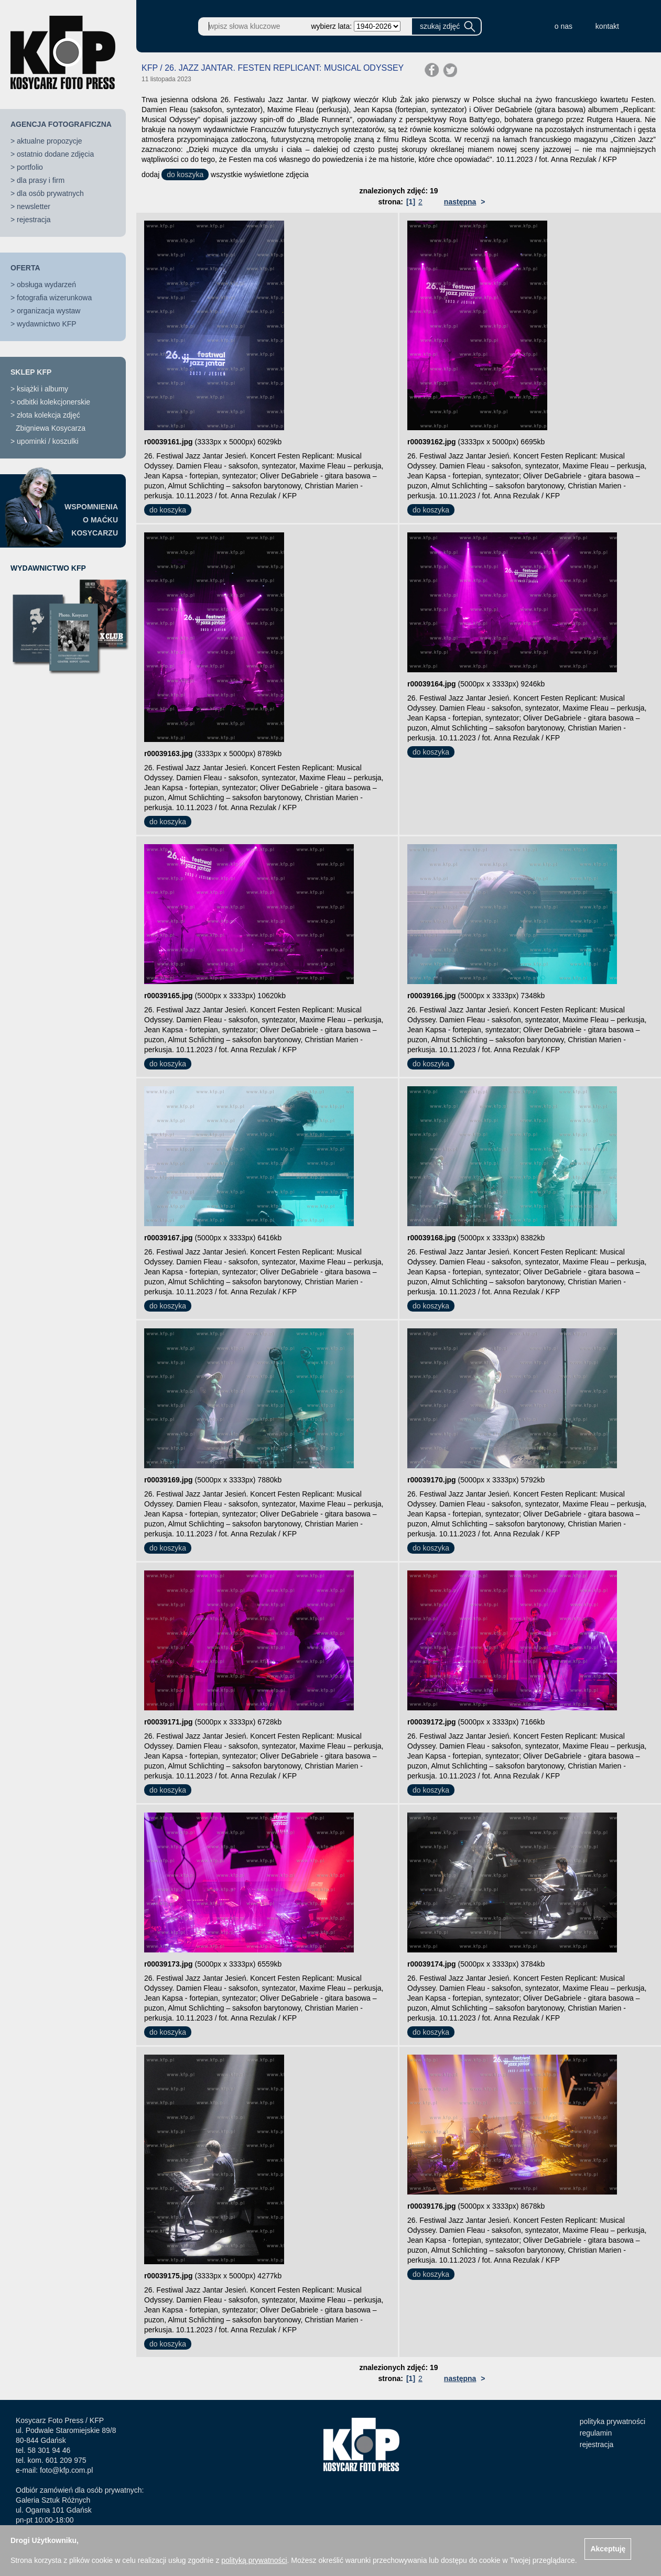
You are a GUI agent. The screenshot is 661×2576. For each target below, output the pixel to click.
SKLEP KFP (30, 372)
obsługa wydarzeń (46, 284)
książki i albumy (42, 389)
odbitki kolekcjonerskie (53, 402)
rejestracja (34, 219)
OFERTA (25, 268)
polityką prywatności (254, 2560)
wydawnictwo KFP (47, 324)
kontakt (607, 26)
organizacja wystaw (48, 311)
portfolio (30, 167)
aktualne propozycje (49, 141)
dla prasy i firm (40, 180)
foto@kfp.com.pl (66, 2470)
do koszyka (185, 174)
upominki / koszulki (48, 441)
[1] (410, 202)
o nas (563, 26)
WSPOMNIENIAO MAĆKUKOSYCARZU (91, 520)
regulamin (596, 2433)
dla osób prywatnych (50, 193)
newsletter (33, 206)
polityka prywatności (612, 2421)
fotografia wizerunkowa (54, 297)
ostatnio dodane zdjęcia (55, 154)
